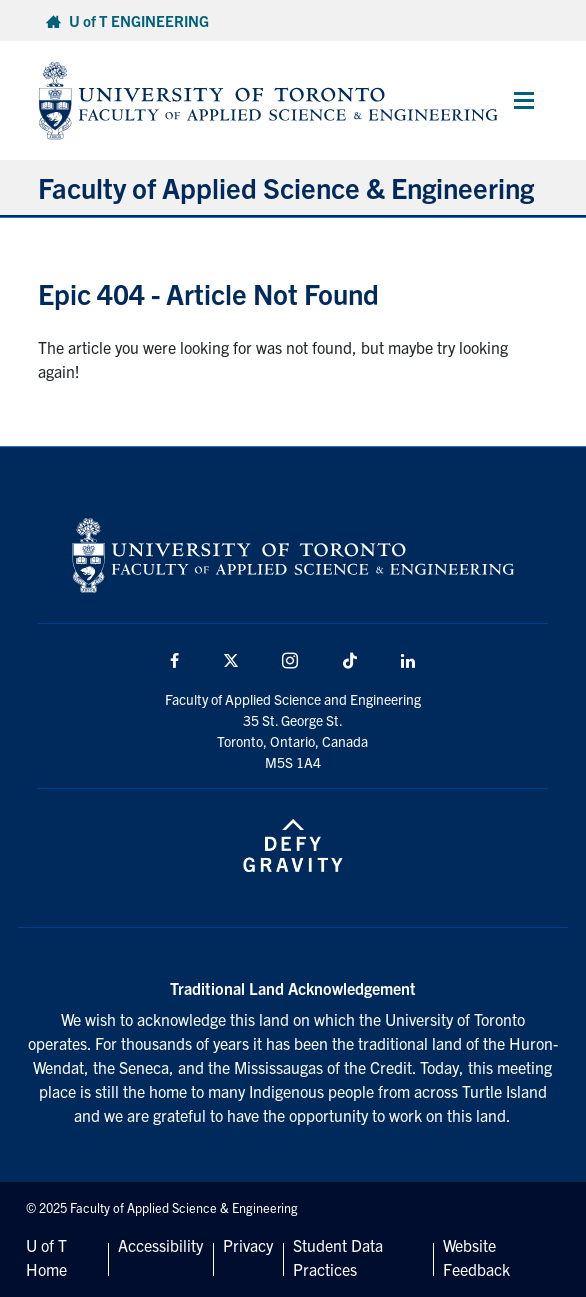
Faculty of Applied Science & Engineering (286, 187)
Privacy (248, 1245)
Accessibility (160, 1245)
